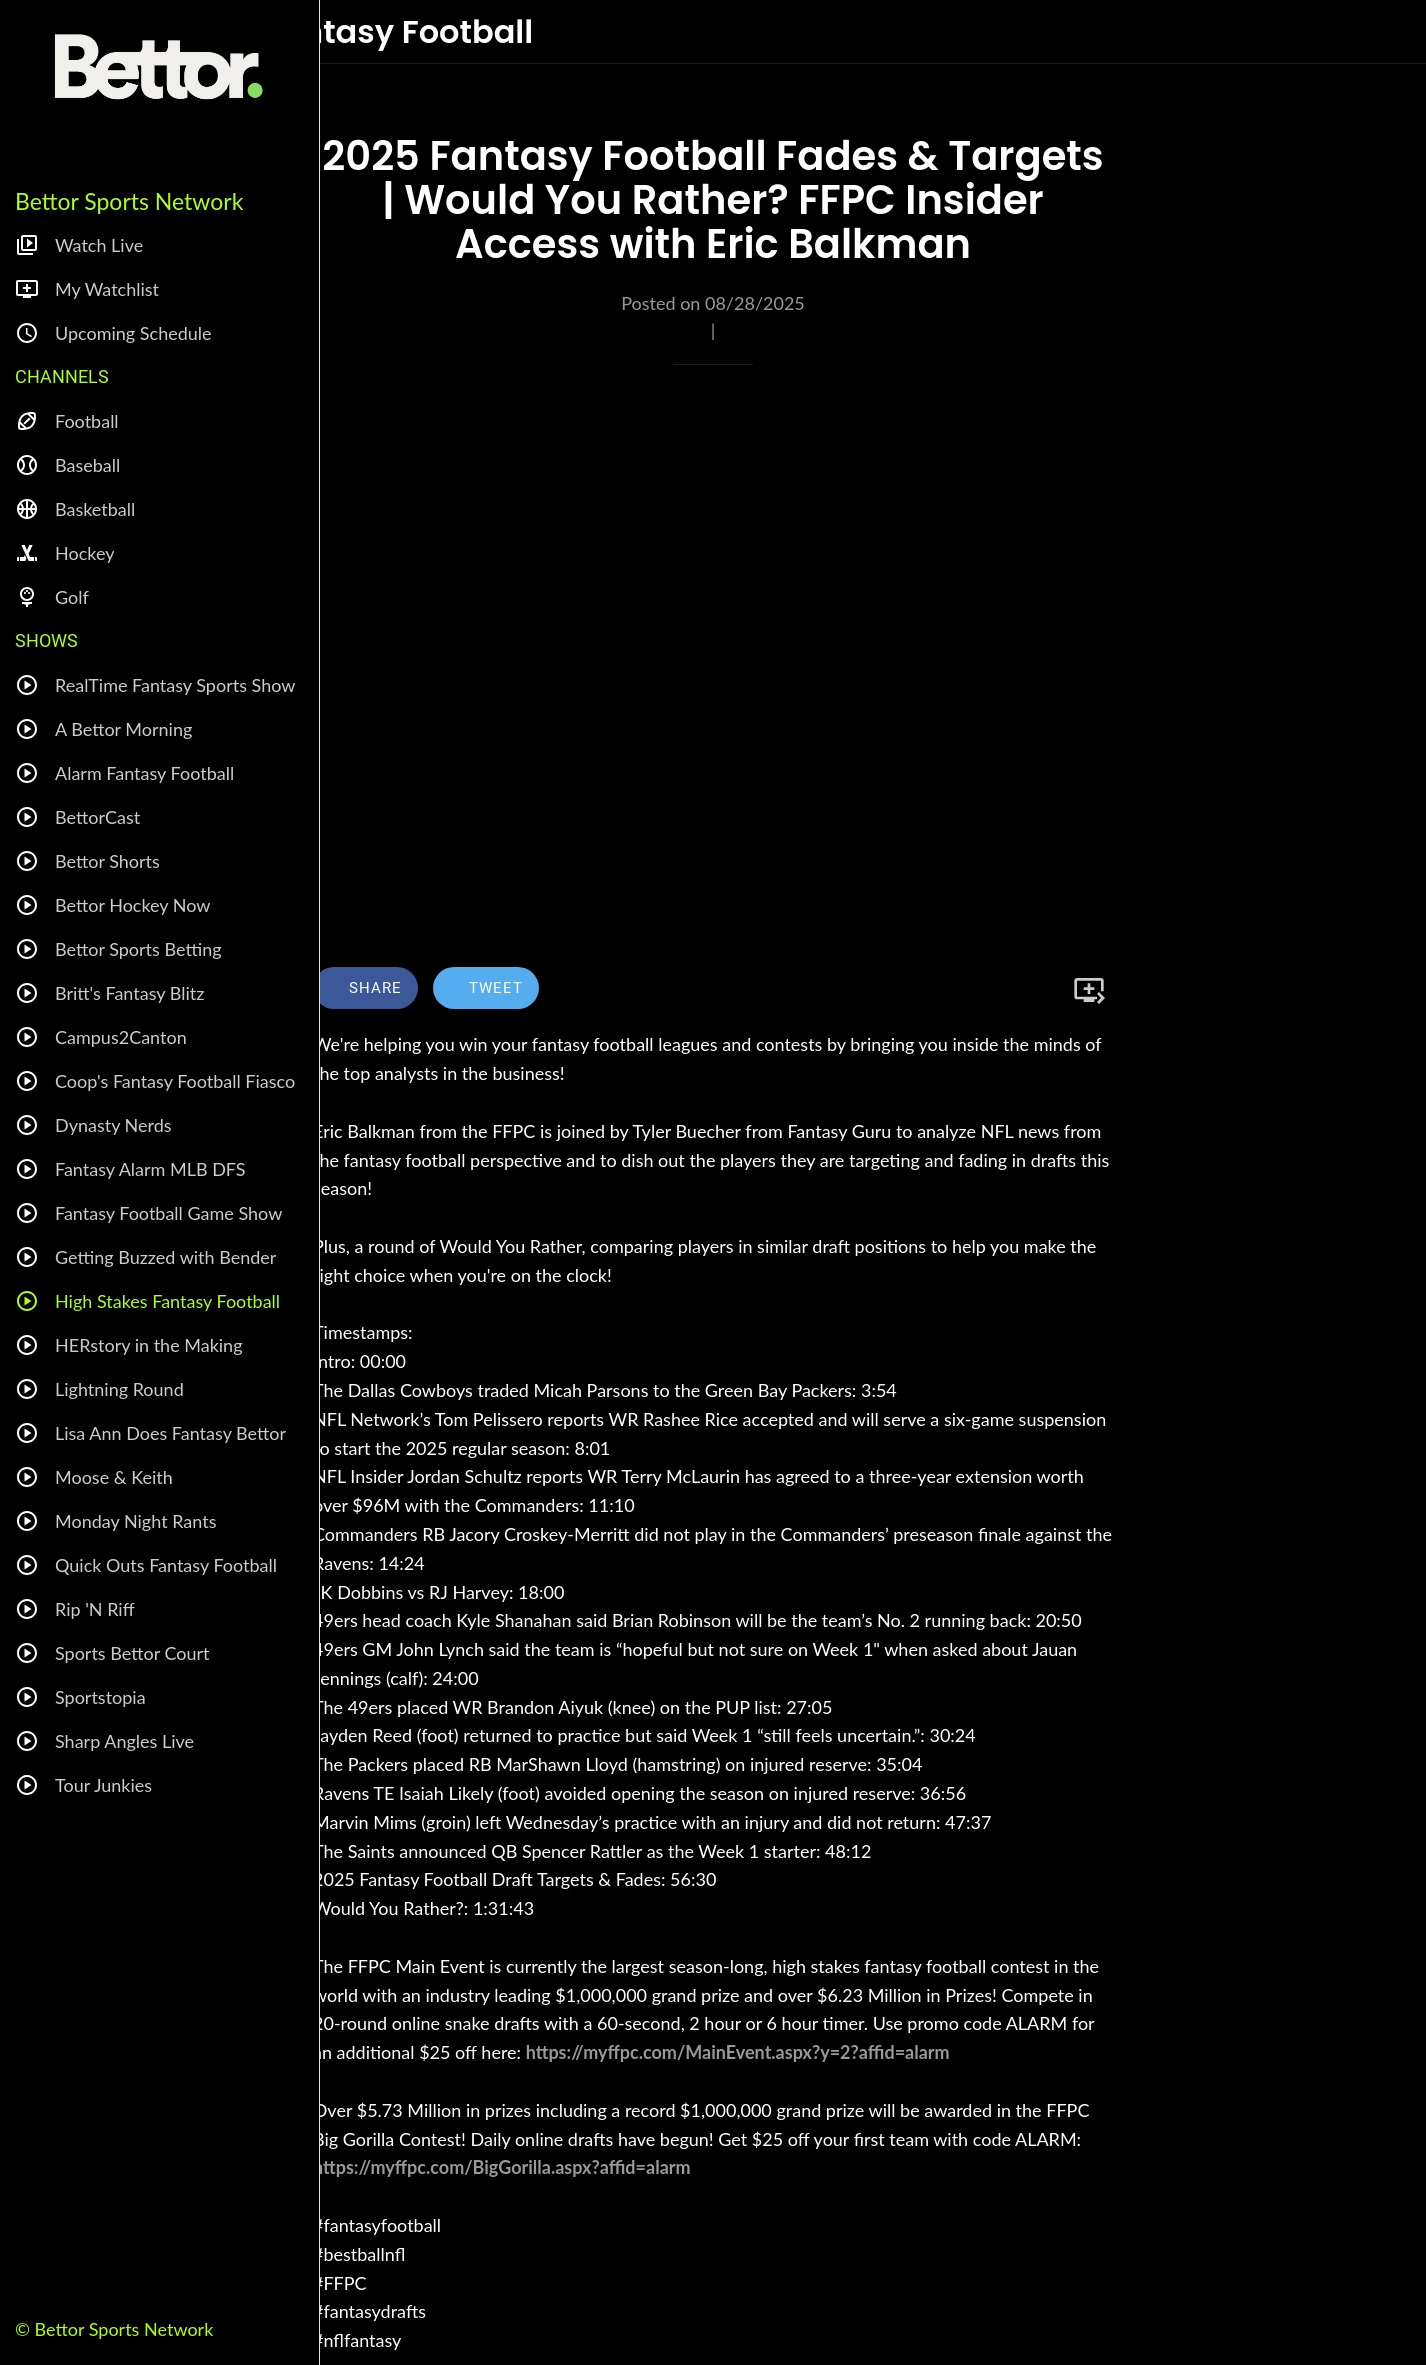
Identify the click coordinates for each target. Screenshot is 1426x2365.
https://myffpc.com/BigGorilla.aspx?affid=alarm (502, 2167)
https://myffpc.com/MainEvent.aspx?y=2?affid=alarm (738, 2052)
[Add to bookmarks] (1089, 990)
